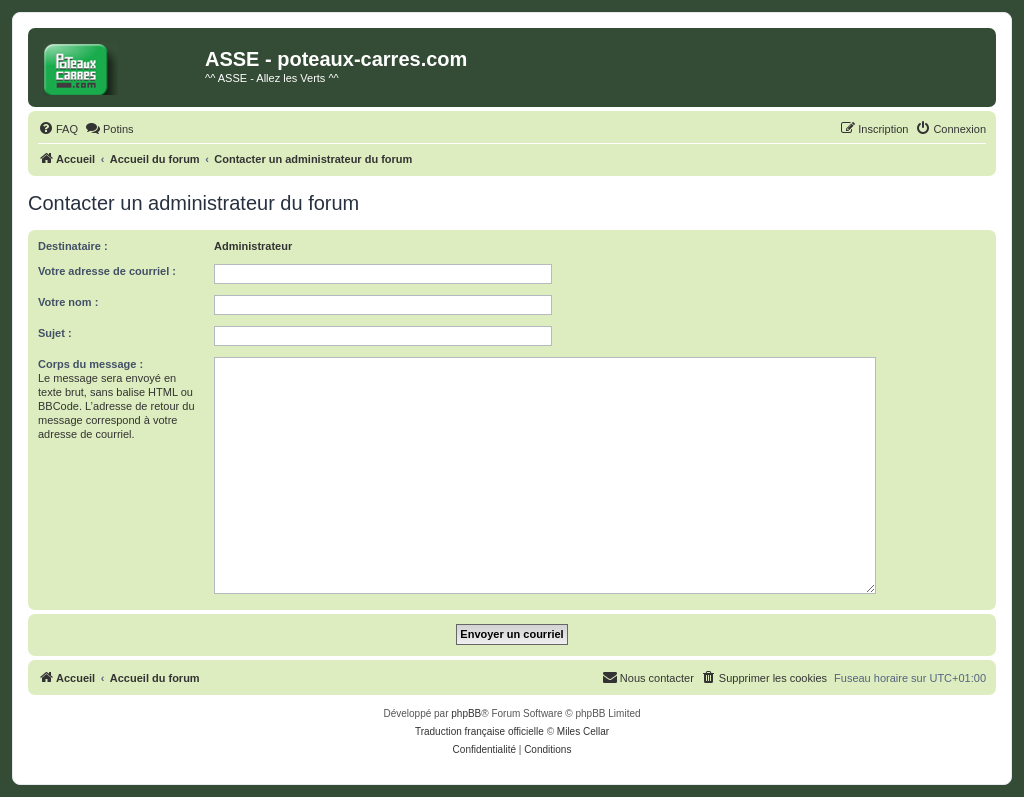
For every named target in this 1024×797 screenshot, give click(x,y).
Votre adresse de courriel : (107, 271)
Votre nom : (68, 302)
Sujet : (55, 333)
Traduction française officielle (479, 731)
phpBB (466, 713)
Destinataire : (73, 246)
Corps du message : (90, 364)
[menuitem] (58, 129)
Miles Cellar (583, 731)
